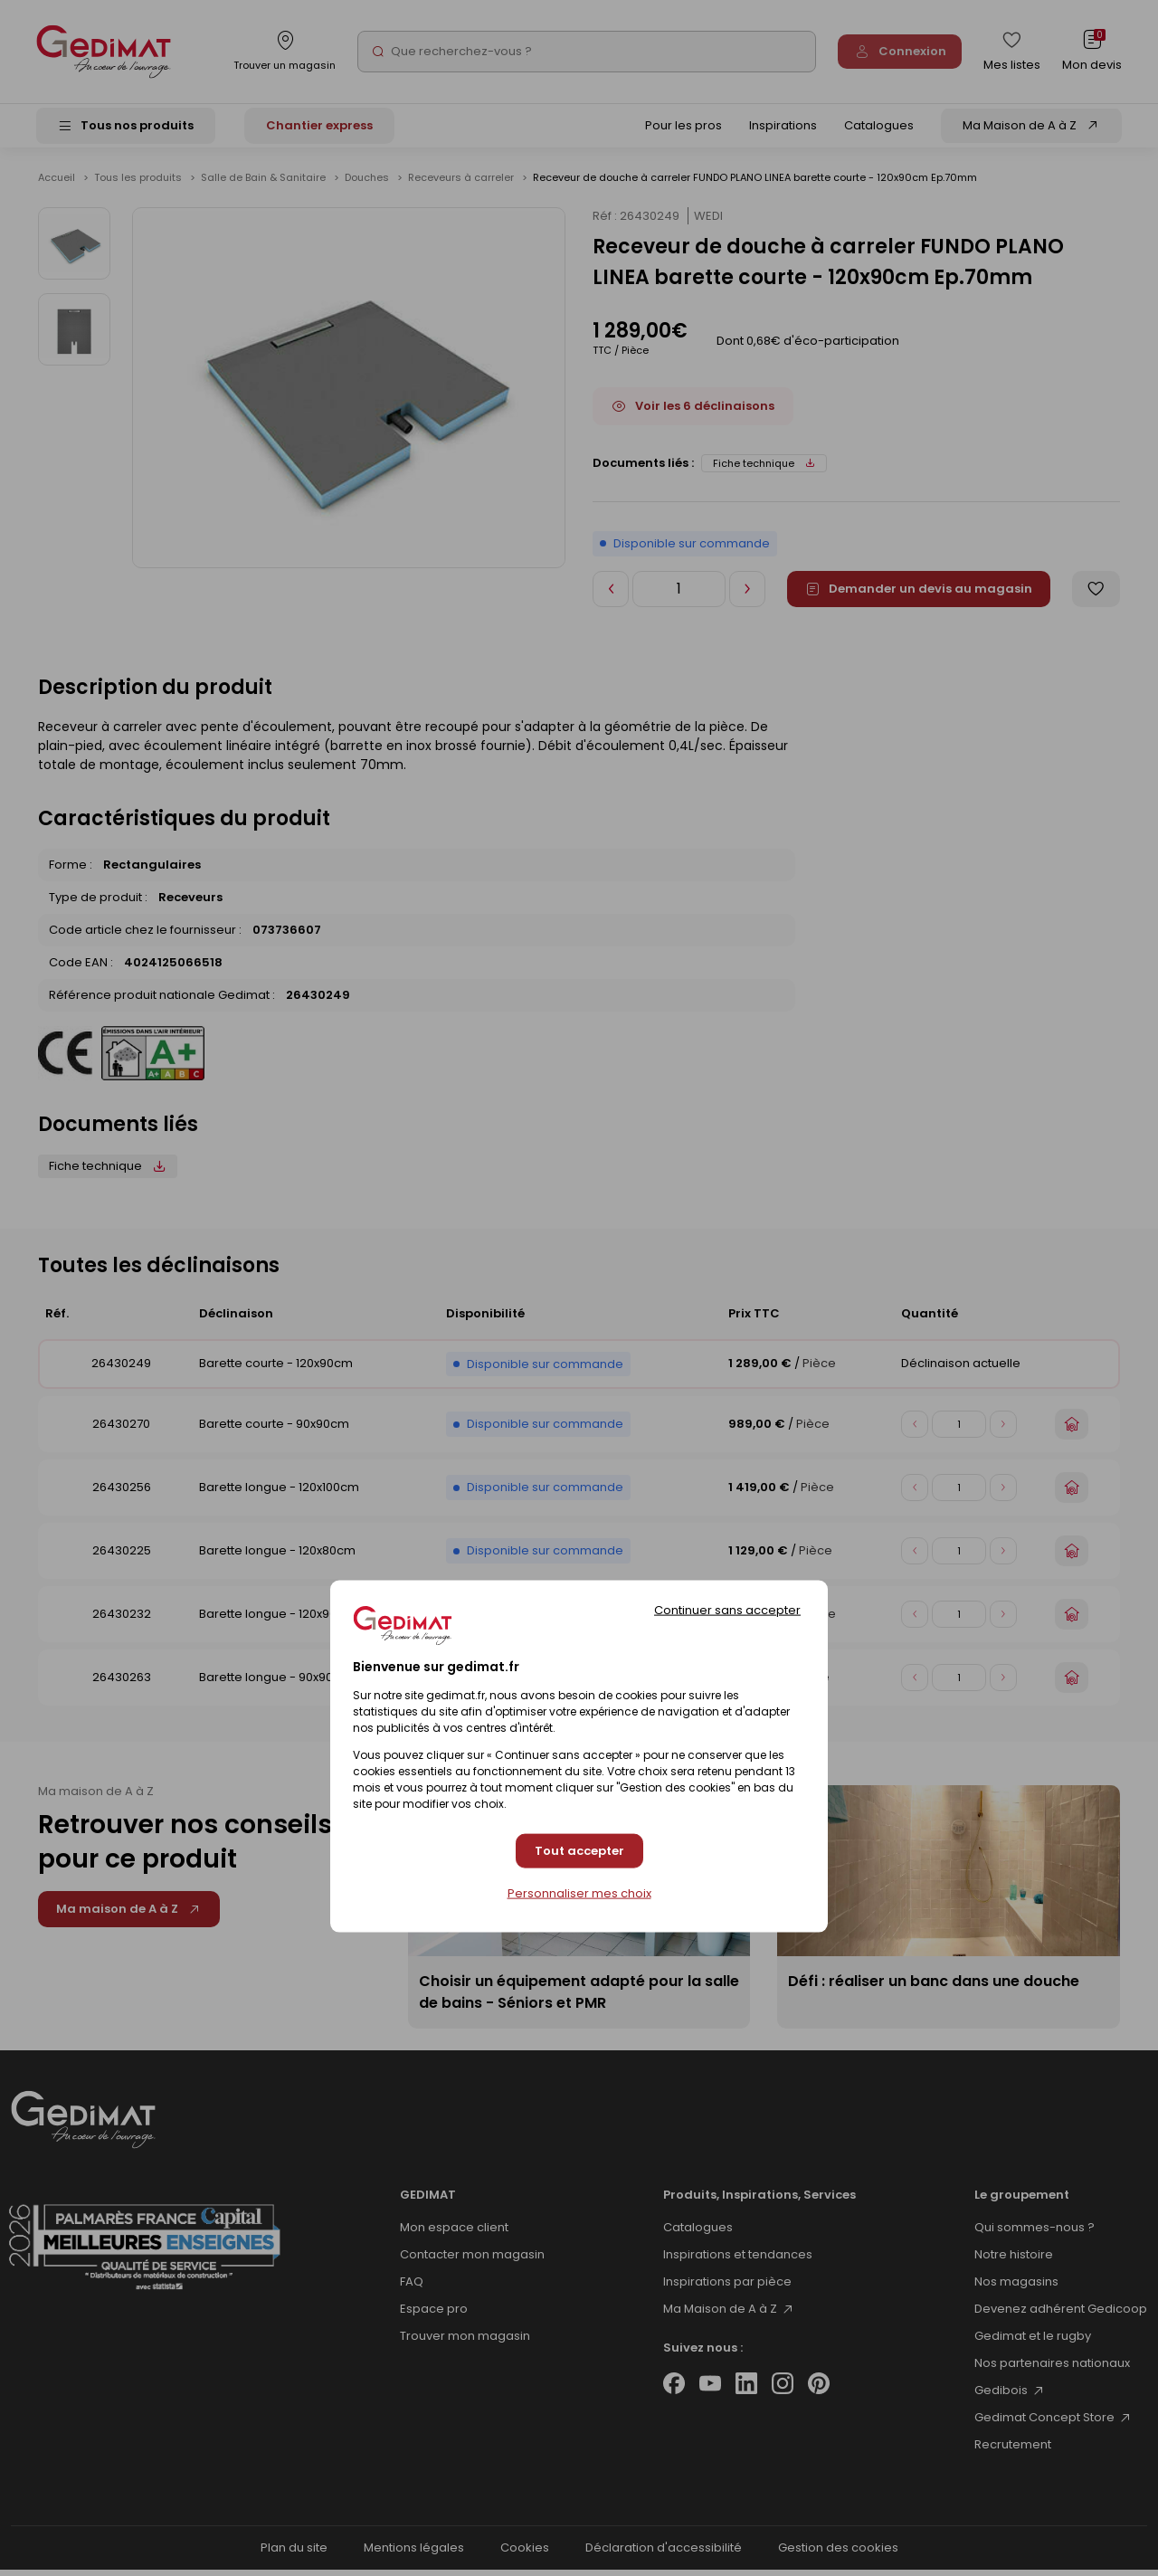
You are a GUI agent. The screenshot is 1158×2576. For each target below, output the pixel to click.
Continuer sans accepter (727, 1609)
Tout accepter (579, 1850)
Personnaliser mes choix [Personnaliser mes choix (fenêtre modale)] (579, 1894)
